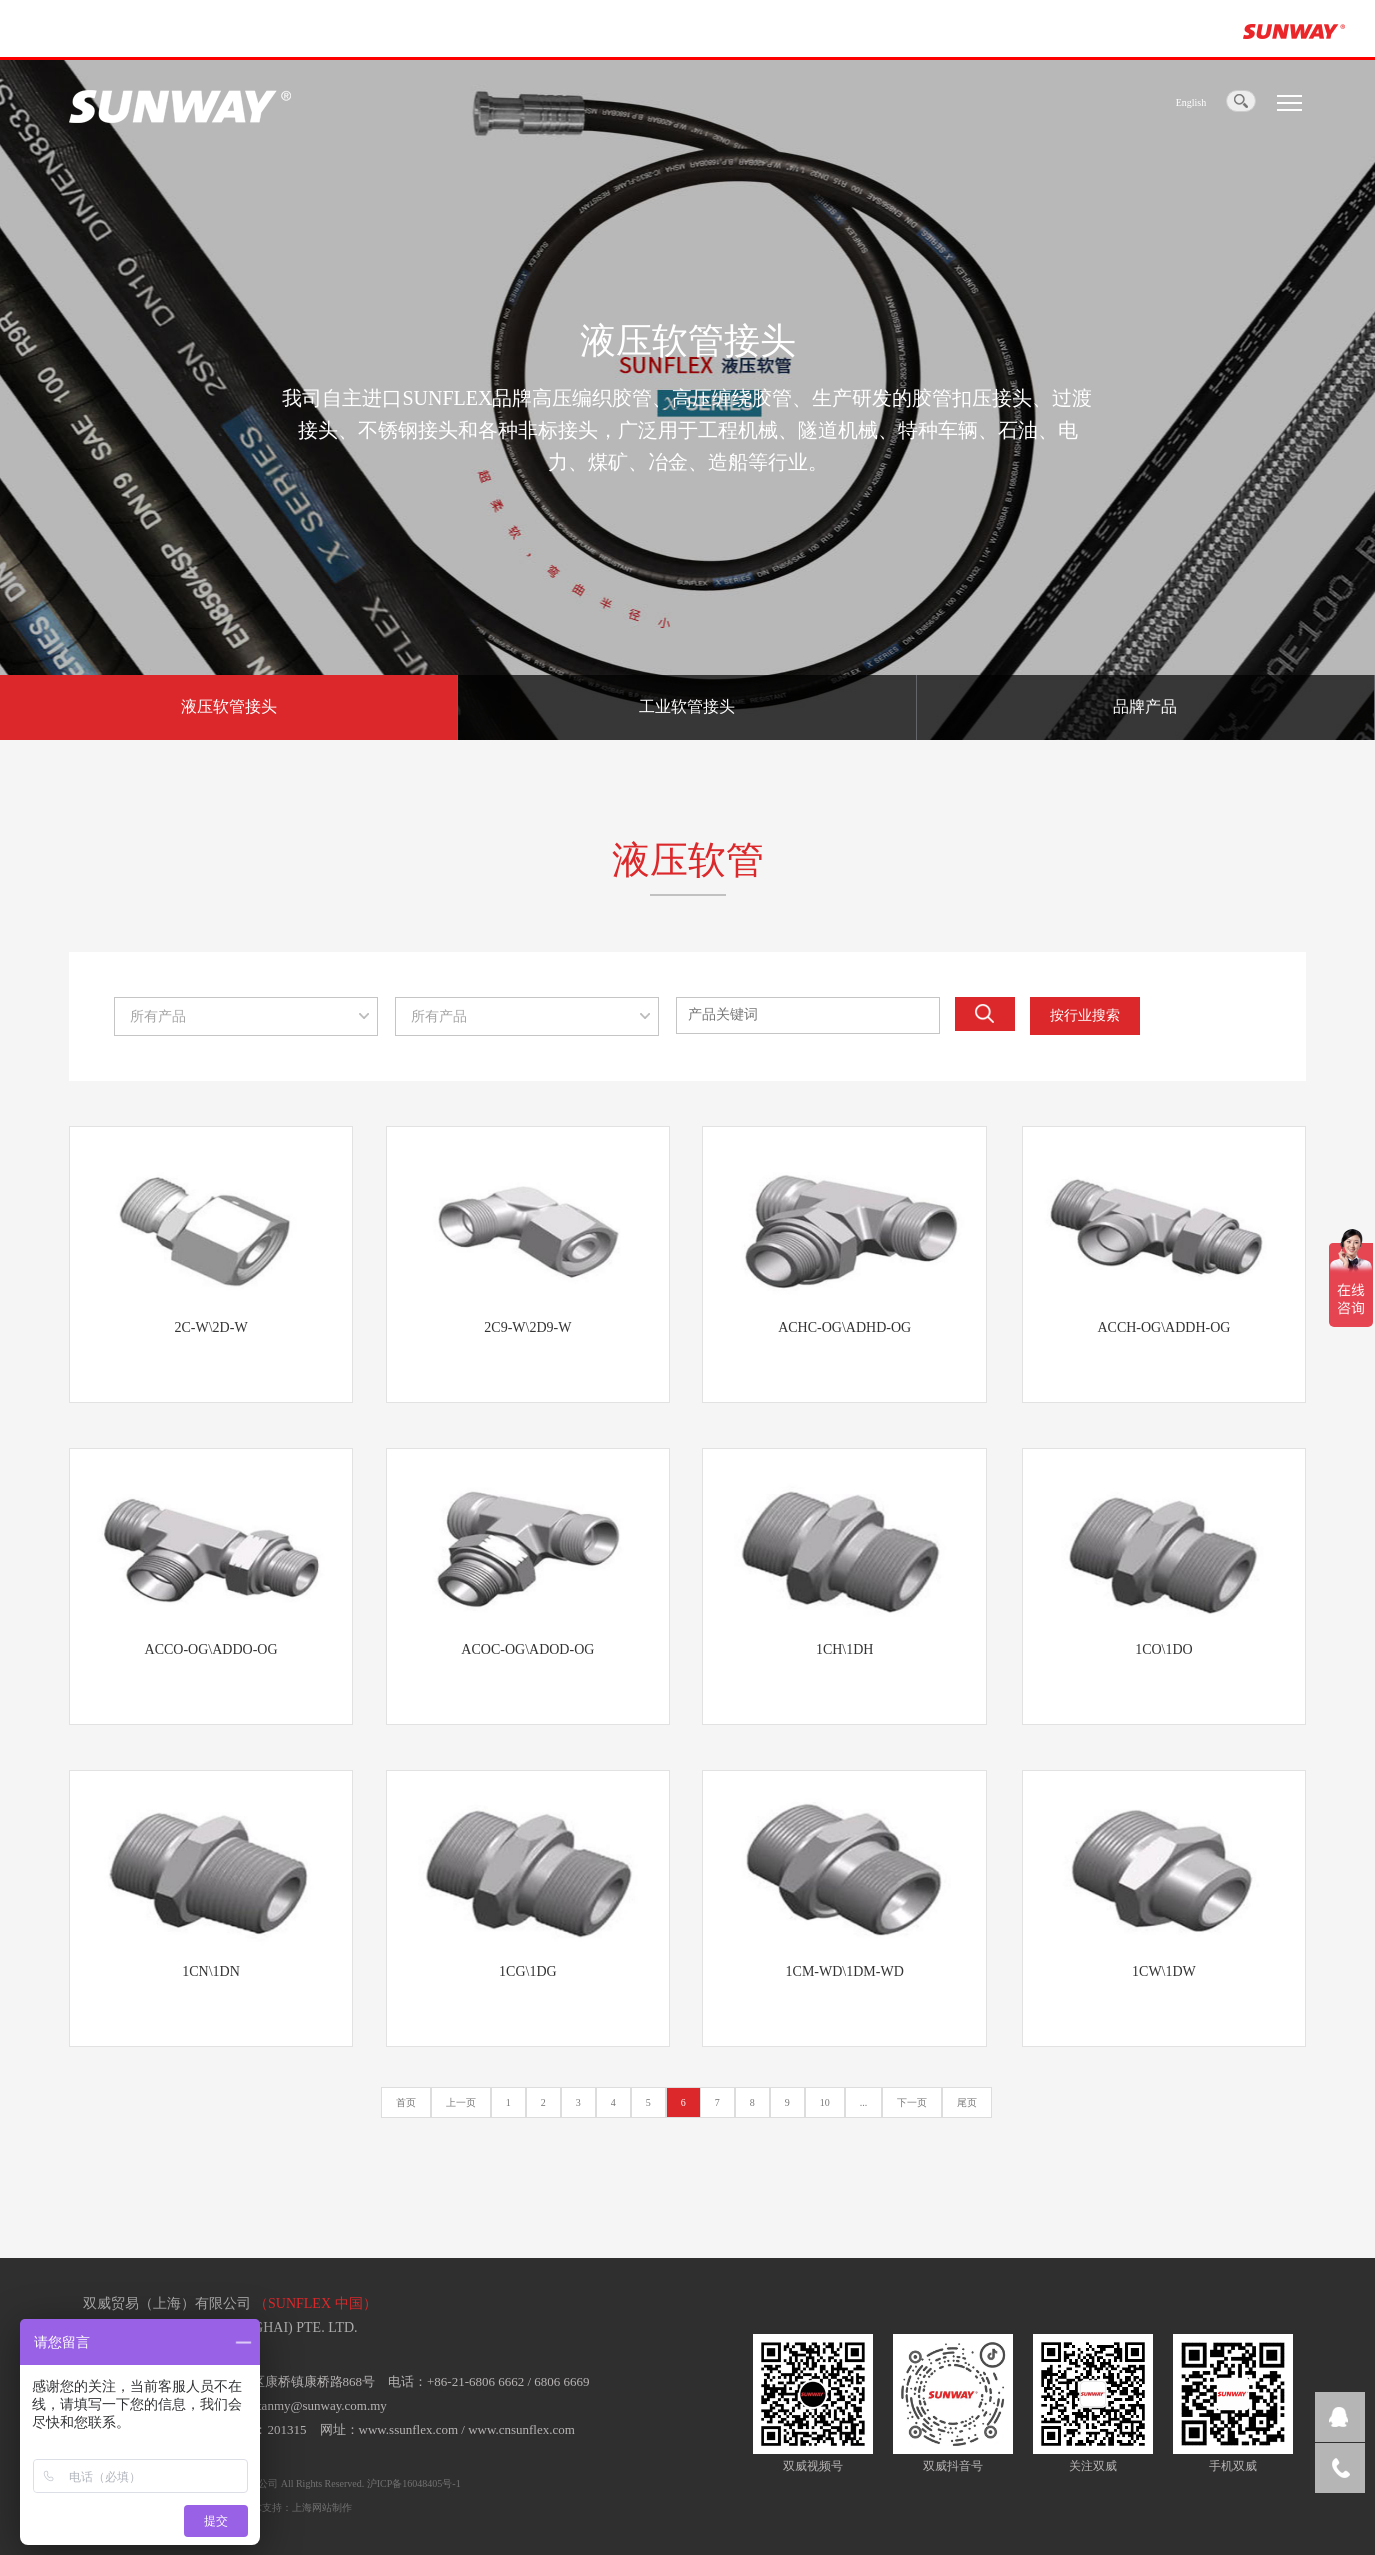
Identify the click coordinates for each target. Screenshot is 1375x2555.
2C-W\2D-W (211, 1327)
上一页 (461, 2102)
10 (825, 2102)
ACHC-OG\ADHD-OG (844, 1327)
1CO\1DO (1164, 1649)
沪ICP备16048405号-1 (414, 2483)
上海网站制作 (322, 2507)
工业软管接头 (687, 706)
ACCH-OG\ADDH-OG (1163, 1327)
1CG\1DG (528, 1971)
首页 (406, 2102)
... (864, 2102)
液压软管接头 (229, 706)
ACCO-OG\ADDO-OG (211, 1649)
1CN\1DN (211, 1971)
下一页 (912, 2102)
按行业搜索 (1085, 1015)
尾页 (967, 2102)
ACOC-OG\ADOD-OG (527, 1649)
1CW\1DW (1164, 1971)
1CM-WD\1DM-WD (845, 1971)
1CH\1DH (845, 1649)
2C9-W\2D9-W (527, 1327)
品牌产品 (1145, 706)
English (1191, 102)
